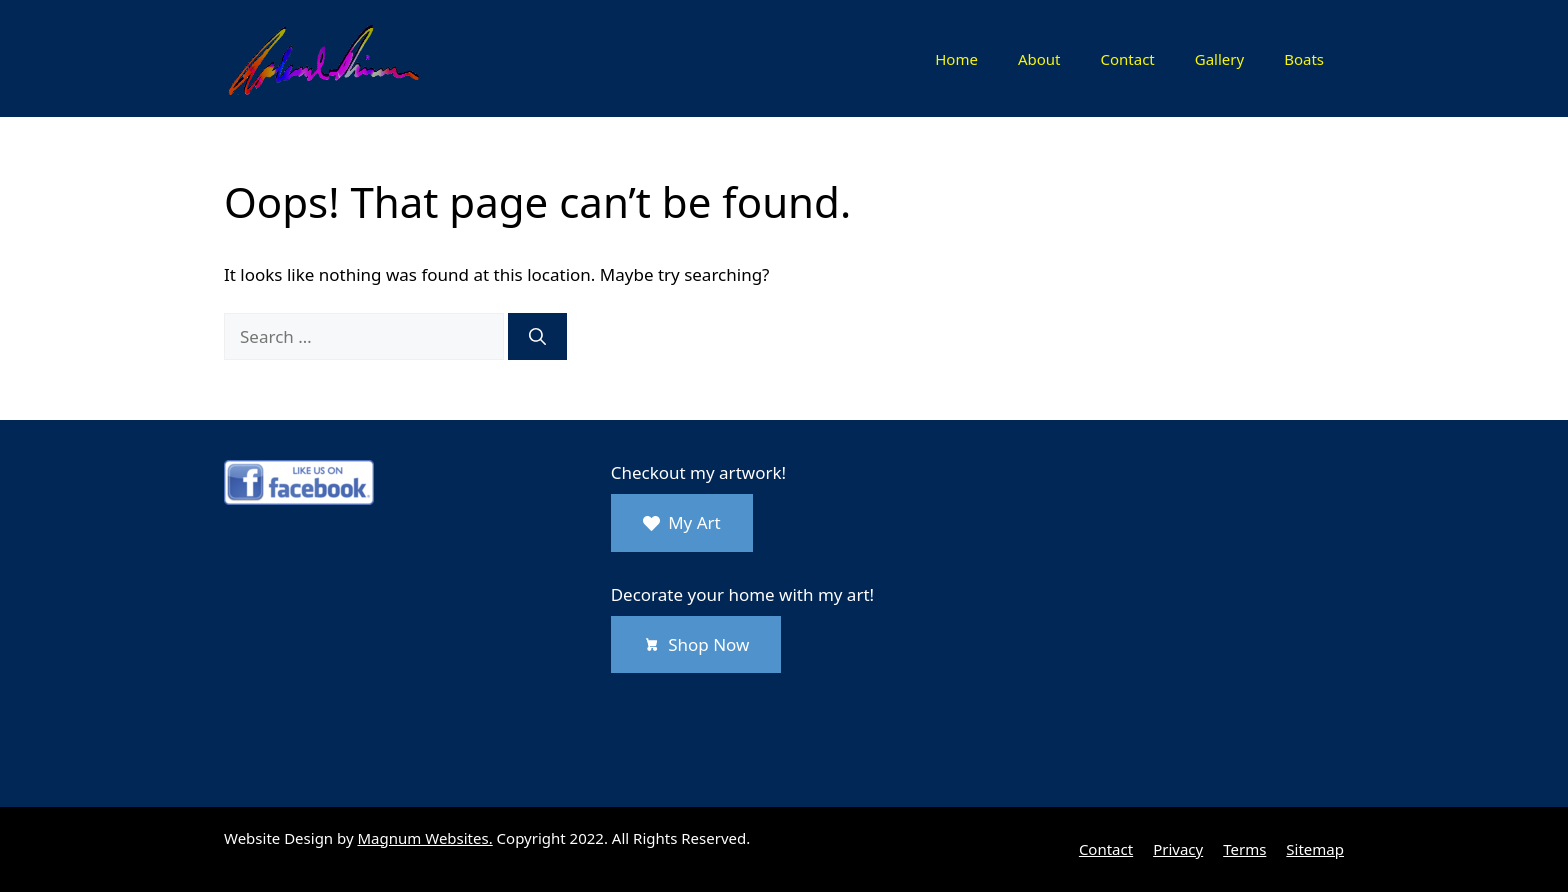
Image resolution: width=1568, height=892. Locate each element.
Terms (1244, 849)
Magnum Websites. (425, 838)
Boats (1304, 59)
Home (956, 59)
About (1039, 59)
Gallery (1219, 59)
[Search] (537, 337)
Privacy (1178, 849)
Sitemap (1315, 849)
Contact (1127, 59)
